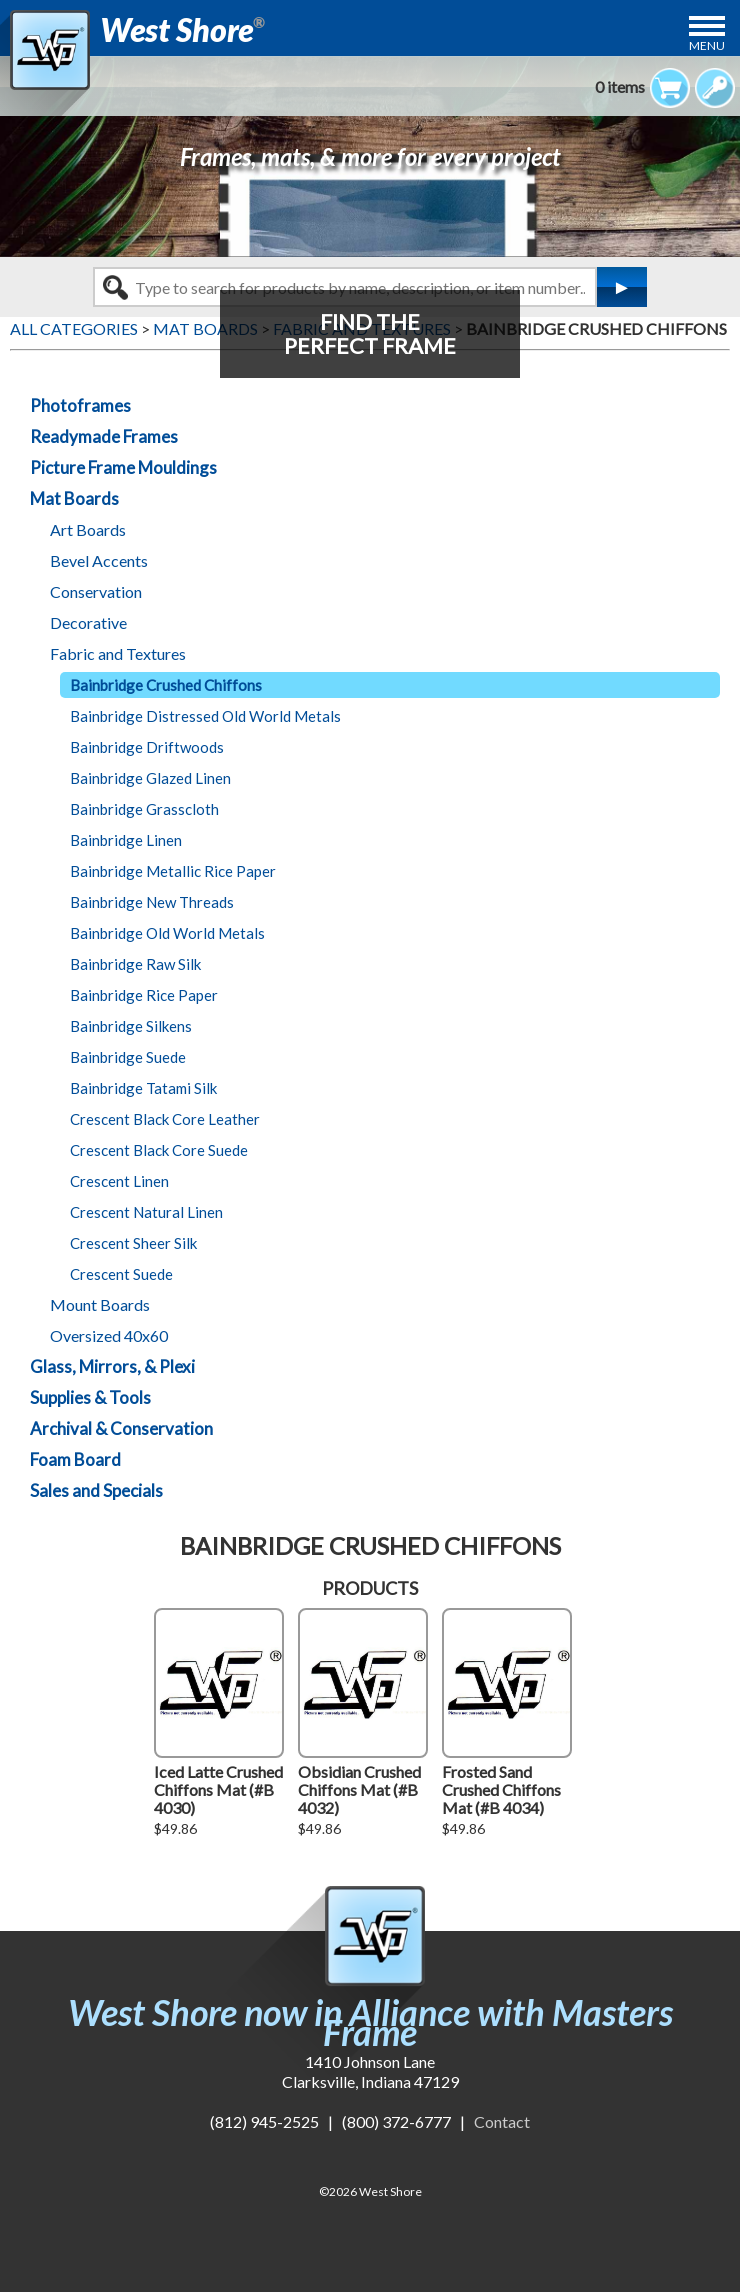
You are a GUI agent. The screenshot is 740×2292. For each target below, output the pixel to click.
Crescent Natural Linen (146, 1212)
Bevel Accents (99, 560)
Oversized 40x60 (109, 1335)
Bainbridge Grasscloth (144, 809)
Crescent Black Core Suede (159, 1150)
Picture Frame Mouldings (123, 467)
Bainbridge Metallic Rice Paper (173, 871)
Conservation (96, 591)
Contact (502, 2121)
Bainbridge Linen (126, 840)
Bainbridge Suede (128, 1057)
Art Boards (88, 529)
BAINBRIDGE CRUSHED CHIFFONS (596, 328)
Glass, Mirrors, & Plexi (112, 1366)
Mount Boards (100, 1304)
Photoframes (80, 405)
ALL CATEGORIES (74, 328)
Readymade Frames (104, 436)
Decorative (88, 622)
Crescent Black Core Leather (165, 1119)
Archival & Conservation (121, 1428)
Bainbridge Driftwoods (147, 747)
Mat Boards (74, 498)
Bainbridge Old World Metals (167, 933)
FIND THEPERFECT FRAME (370, 333)
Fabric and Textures (118, 653)
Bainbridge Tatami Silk (143, 1088)
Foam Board (75, 1459)
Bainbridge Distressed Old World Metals (205, 716)
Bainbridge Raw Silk (135, 964)
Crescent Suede (121, 1274)
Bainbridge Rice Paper (144, 995)
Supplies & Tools (90, 1397)
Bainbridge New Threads (152, 902)
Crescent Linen (119, 1181)
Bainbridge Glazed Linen (150, 778)
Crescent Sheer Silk (133, 1243)
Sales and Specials (96, 1490)
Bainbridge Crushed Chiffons (166, 685)
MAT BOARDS (205, 328)
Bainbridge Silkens (131, 1026)
